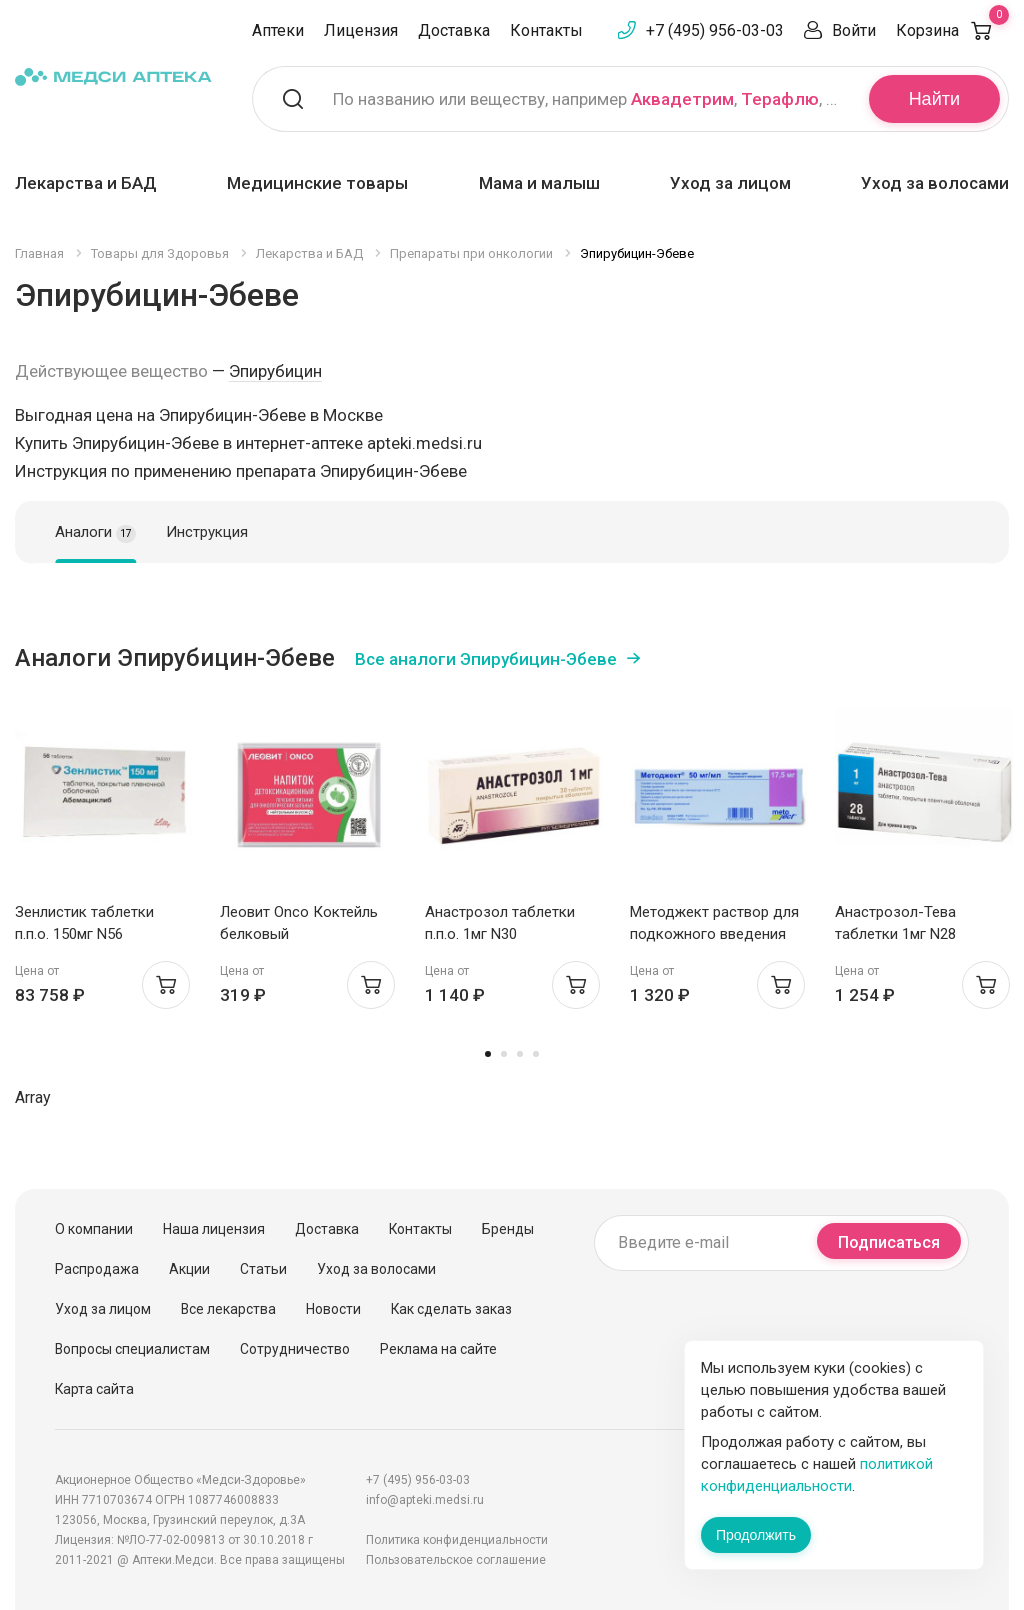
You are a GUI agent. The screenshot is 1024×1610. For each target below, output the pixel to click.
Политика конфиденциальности (457, 1540)
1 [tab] (488, 1054)
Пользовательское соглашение (456, 1560)
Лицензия (361, 30)
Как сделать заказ (451, 1309)
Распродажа (97, 1269)
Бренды (508, 1229)
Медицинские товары (317, 183)
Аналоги (95, 533)
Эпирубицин (275, 371)
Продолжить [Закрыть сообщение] (756, 1535)
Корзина (952, 30)
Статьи (263, 1269)
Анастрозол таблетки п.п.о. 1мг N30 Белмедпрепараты (500, 934)
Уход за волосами (935, 183)
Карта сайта (94, 1389)
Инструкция (207, 532)
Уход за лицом (730, 183)
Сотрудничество (295, 1349)
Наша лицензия (214, 1229)
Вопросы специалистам (132, 1349)
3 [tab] (520, 1054)
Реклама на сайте (438, 1349)
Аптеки (278, 30)
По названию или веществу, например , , (588, 99)
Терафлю (780, 99)
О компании (94, 1229)
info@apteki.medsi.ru (425, 1500)
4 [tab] (536, 1054)
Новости (333, 1309)
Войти (854, 30)
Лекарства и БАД (86, 183)
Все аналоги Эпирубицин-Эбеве (486, 659)
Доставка (454, 30)
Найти (934, 99)
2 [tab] (504, 1054)
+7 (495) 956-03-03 (715, 30)
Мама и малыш (539, 183)
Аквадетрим (682, 99)
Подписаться (889, 1242)
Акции (189, 1269)
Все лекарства (228, 1309)
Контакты (546, 30)
